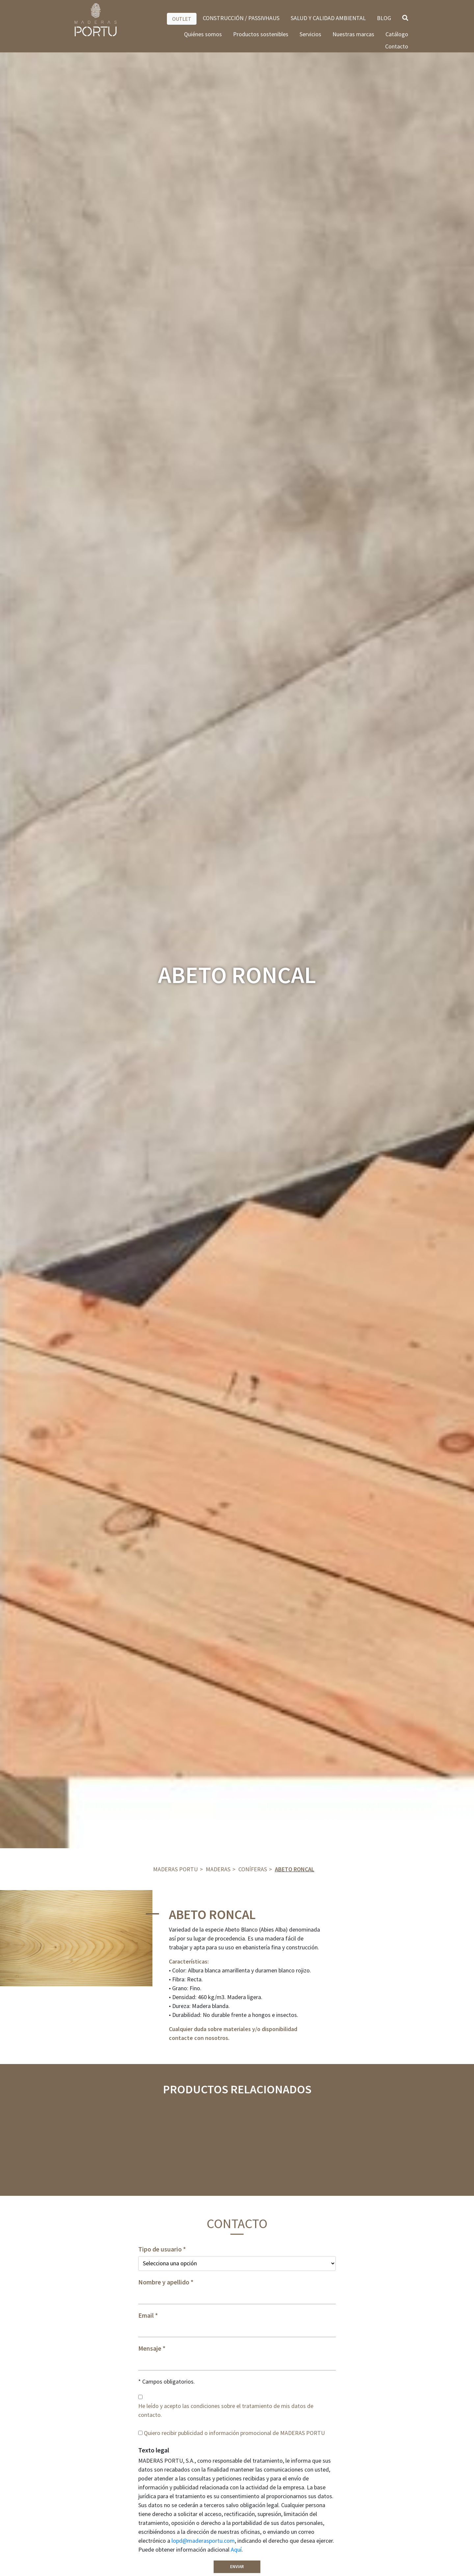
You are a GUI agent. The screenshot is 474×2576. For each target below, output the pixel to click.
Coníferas (252, 1869)
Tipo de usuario (160, 2249)
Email (146, 2315)
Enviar (237, 2566)
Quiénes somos (203, 34)
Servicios (310, 34)
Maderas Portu (175, 1869)
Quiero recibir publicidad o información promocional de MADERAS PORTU (234, 2433)
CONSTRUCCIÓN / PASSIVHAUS (241, 18)
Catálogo (396, 34)
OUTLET (181, 18)
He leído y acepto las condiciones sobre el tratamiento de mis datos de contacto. (225, 2410)
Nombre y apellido (163, 2282)
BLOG (384, 18)
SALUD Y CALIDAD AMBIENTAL (328, 18)
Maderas (218, 1869)
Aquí (236, 2549)
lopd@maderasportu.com (203, 2540)
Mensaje (149, 2348)
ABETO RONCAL (294, 1869)
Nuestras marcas (353, 34)
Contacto (396, 46)
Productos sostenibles (260, 34)
